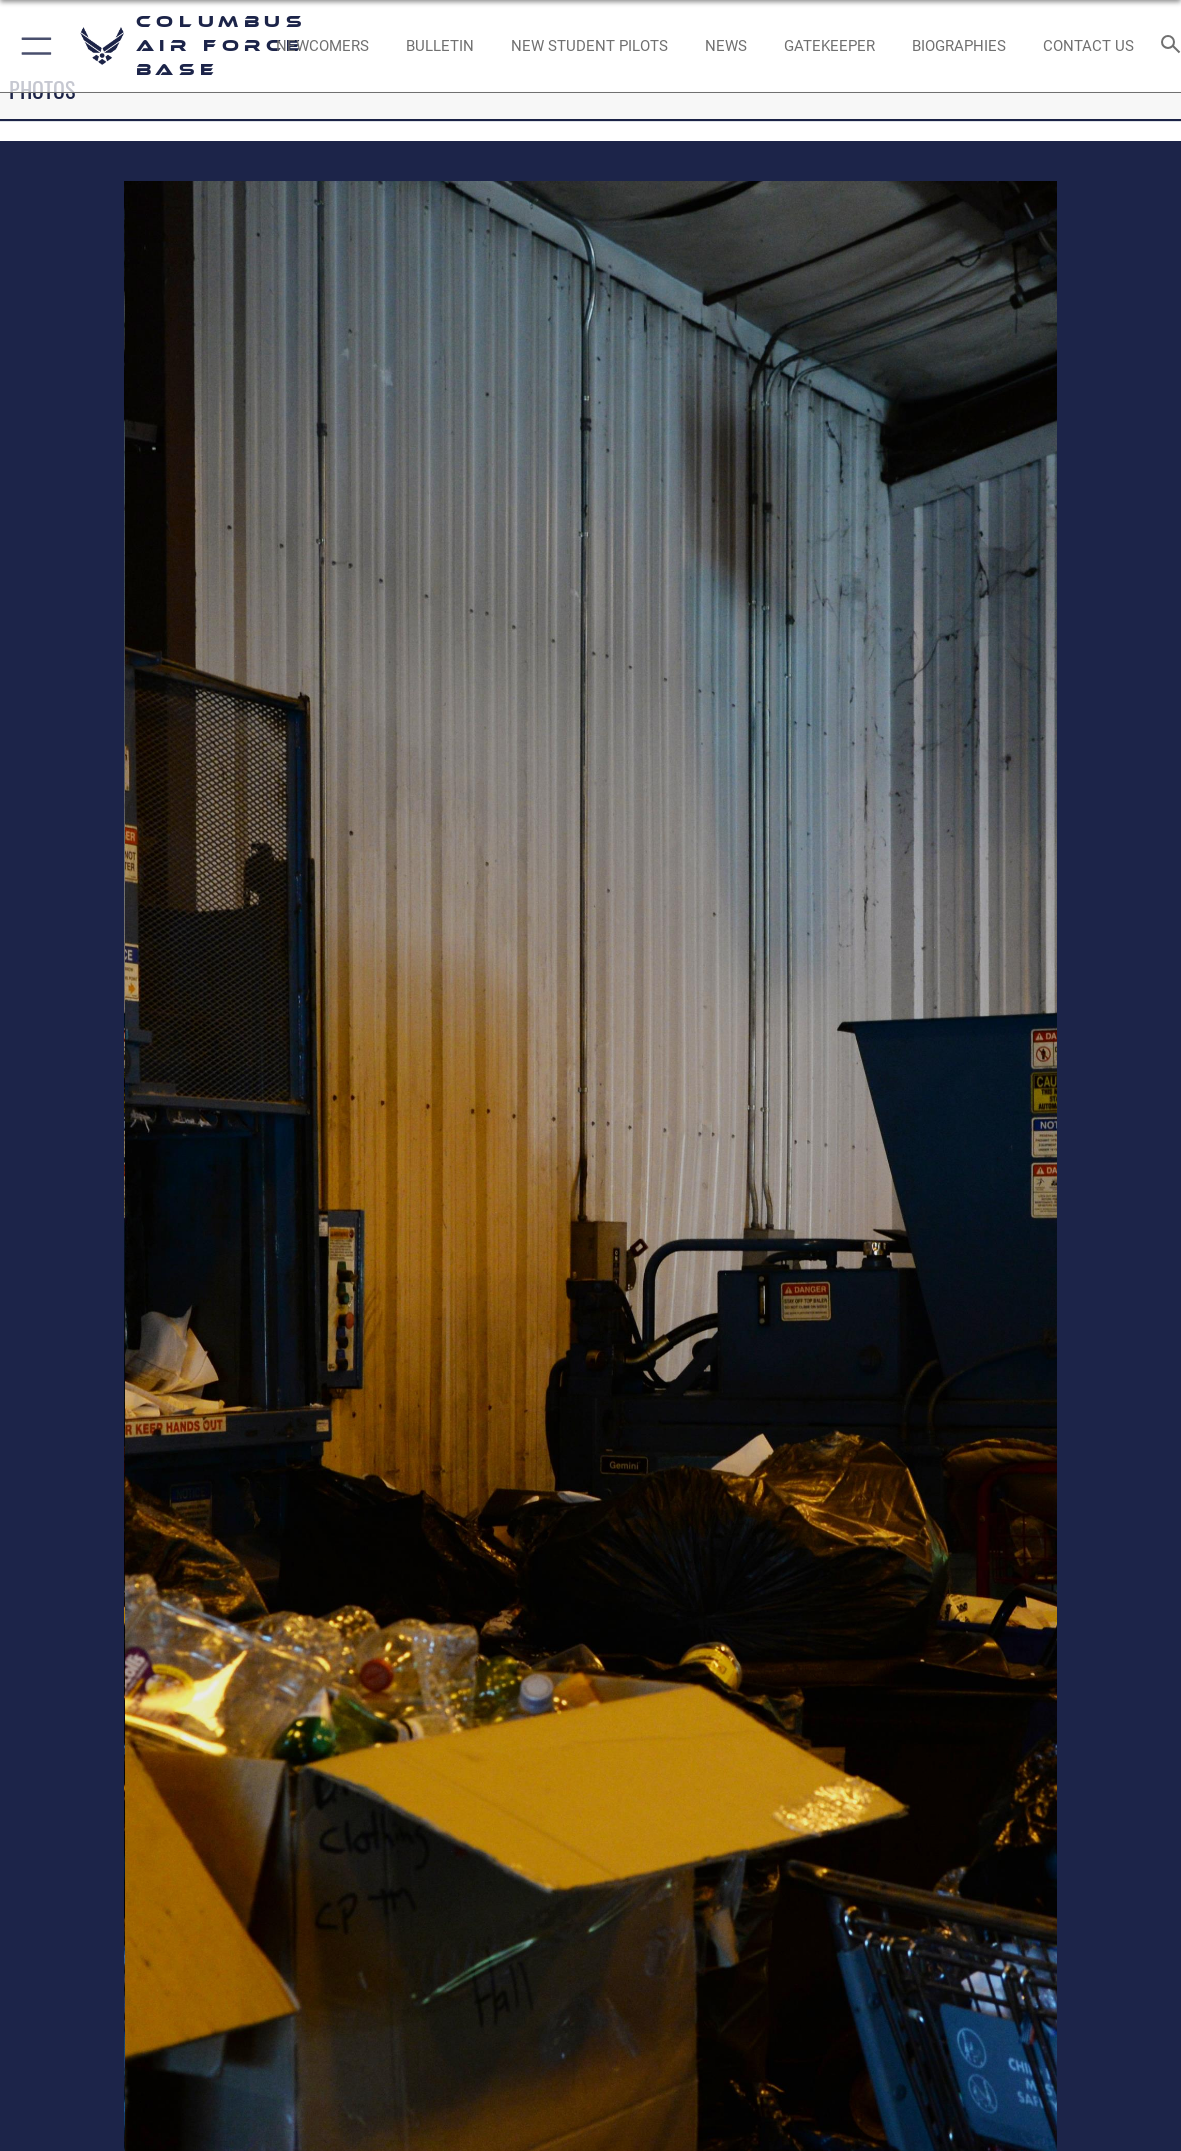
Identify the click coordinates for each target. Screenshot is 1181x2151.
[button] (32, 46)
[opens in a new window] (829, 46)
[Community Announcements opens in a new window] (440, 46)
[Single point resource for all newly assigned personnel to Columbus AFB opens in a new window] (322, 46)
